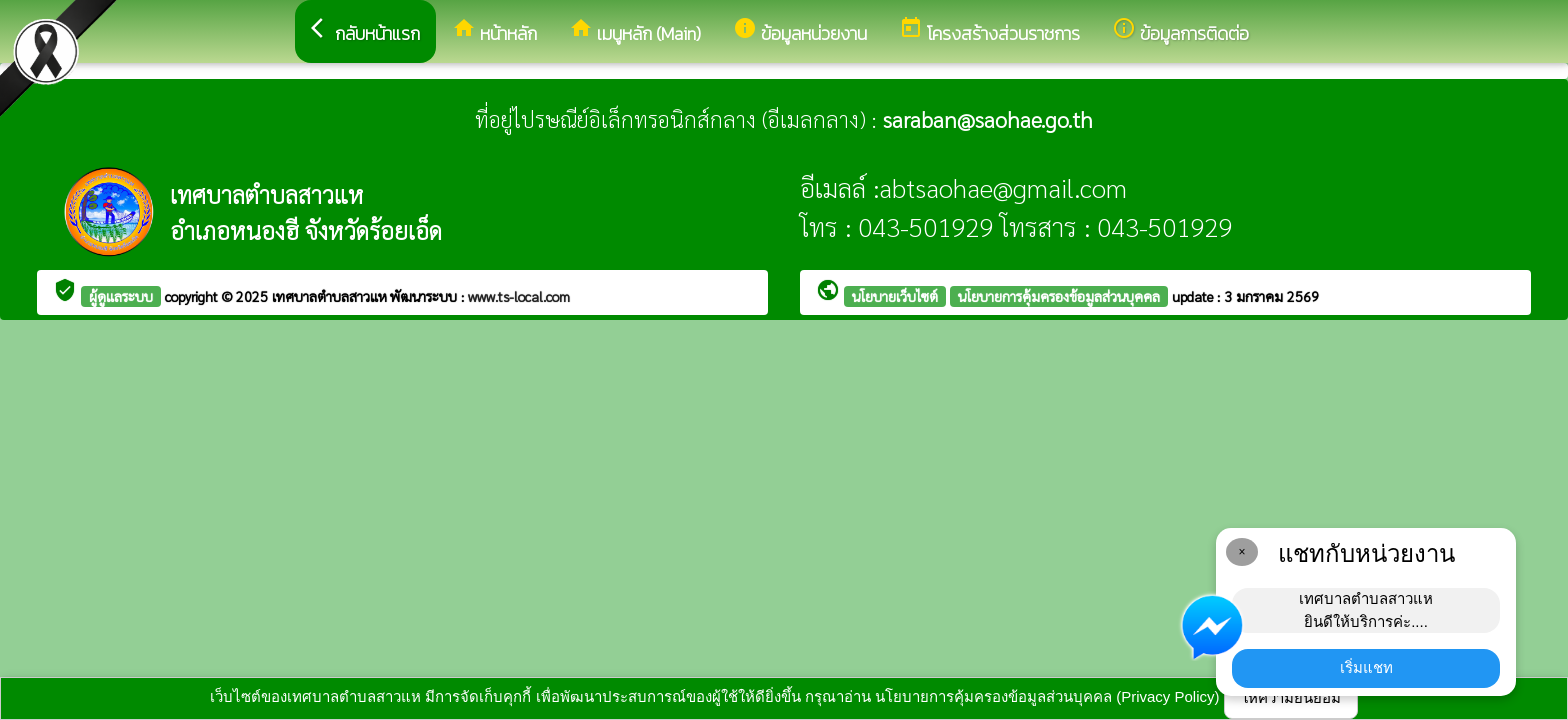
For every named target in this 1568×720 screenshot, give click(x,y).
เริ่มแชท (1366, 667)
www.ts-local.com (519, 296)
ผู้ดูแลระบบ (121, 296)
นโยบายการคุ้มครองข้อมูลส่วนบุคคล (1059, 296)
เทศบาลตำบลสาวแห (331, 296)
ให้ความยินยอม (1291, 697)
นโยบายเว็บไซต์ (895, 296)
